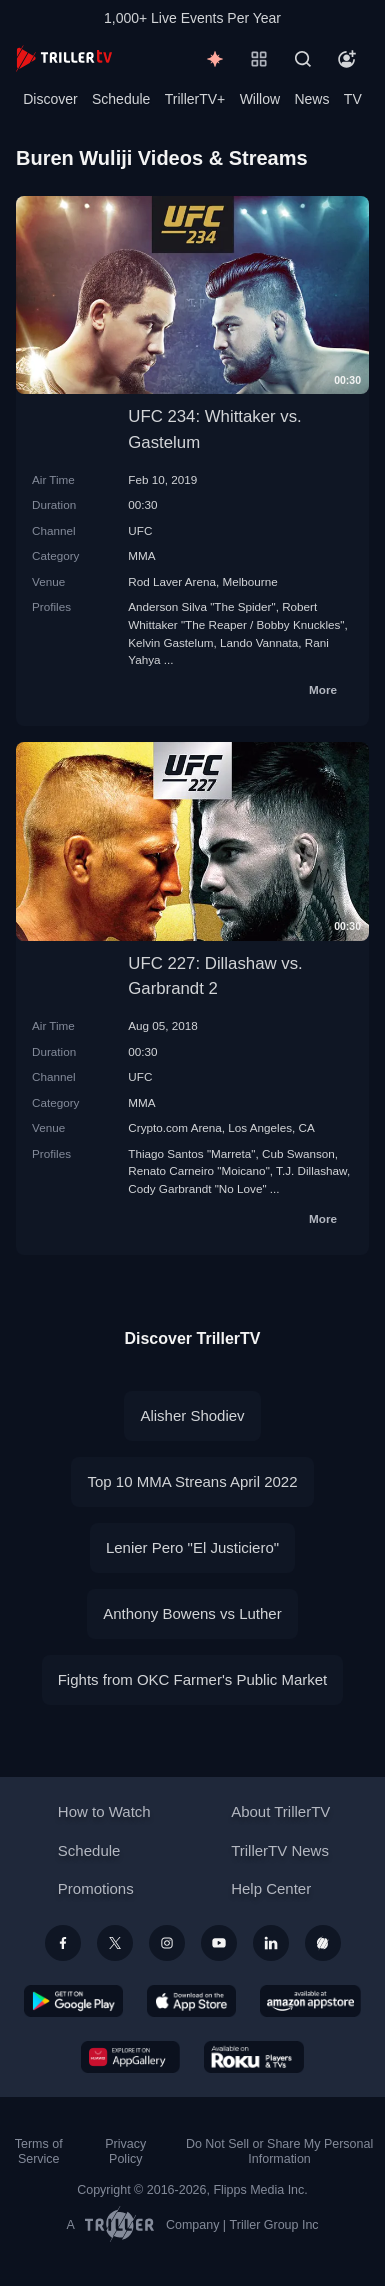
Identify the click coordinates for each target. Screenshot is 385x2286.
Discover (50, 99)
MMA (141, 555)
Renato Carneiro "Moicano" (198, 1170)
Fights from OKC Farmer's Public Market (193, 1679)
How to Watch (104, 1811)
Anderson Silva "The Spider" (201, 606)
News (311, 99)
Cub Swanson (298, 1153)
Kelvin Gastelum (170, 642)
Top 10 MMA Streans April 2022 (192, 1481)
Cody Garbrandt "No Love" (197, 1188)
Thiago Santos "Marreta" (191, 1153)
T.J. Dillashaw (311, 1170)
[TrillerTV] (64, 58)
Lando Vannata (259, 642)
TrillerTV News (280, 1850)
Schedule (121, 99)
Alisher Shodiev (192, 1415)
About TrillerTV (280, 1811)
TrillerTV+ (195, 99)
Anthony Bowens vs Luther (192, 1613)
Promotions (96, 1888)
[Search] (303, 59)
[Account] (347, 59)
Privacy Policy (125, 2151)
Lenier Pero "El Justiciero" (192, 1547)
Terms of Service (39, 2151)
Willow (260, 99)
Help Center (271, 1888)
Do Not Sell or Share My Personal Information (279, 2151)
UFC (140, 530)
